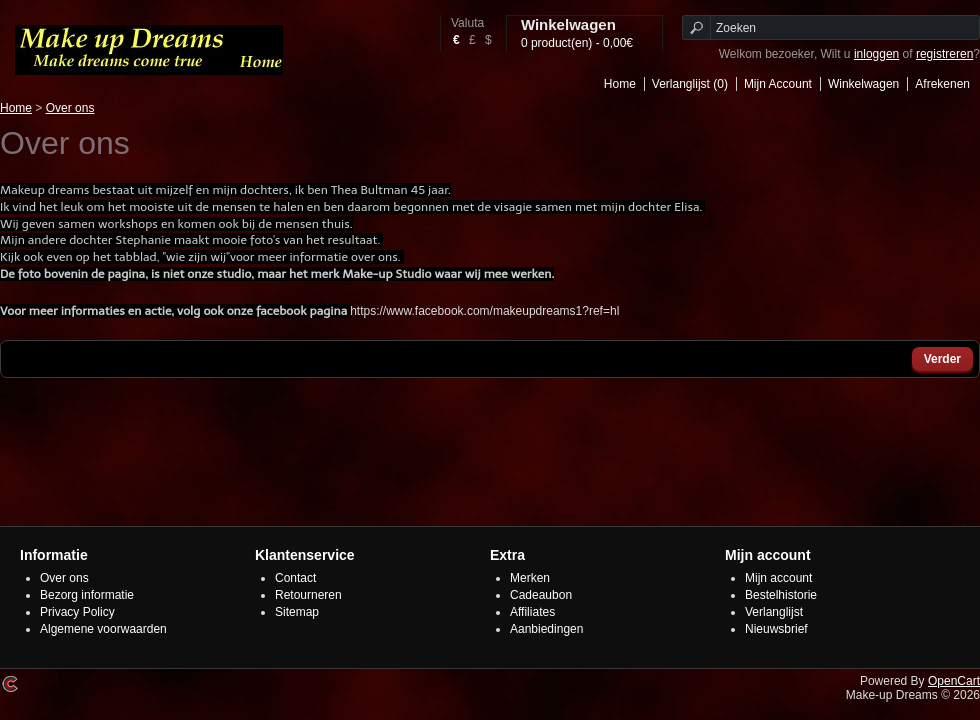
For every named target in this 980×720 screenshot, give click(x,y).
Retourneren (308, 595)
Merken (530, 578)
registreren (944, 54)
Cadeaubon (541, 595)
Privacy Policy (77, 612)
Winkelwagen (863, 84)
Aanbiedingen (546, 629)
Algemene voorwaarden (103, 629)
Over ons (70, 108)
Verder (942, 359)
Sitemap (297, 612)
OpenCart (954, 681)
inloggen (876, 54)
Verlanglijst (774, 612)
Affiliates (532, 612)
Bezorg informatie (87, 595)
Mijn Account (778, 84)
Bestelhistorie (781, 595)
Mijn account (778, 578)
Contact (295, 578)
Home (620, 84)
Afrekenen (942, 84)
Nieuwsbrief (776, 629)
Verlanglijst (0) (690, 84)
